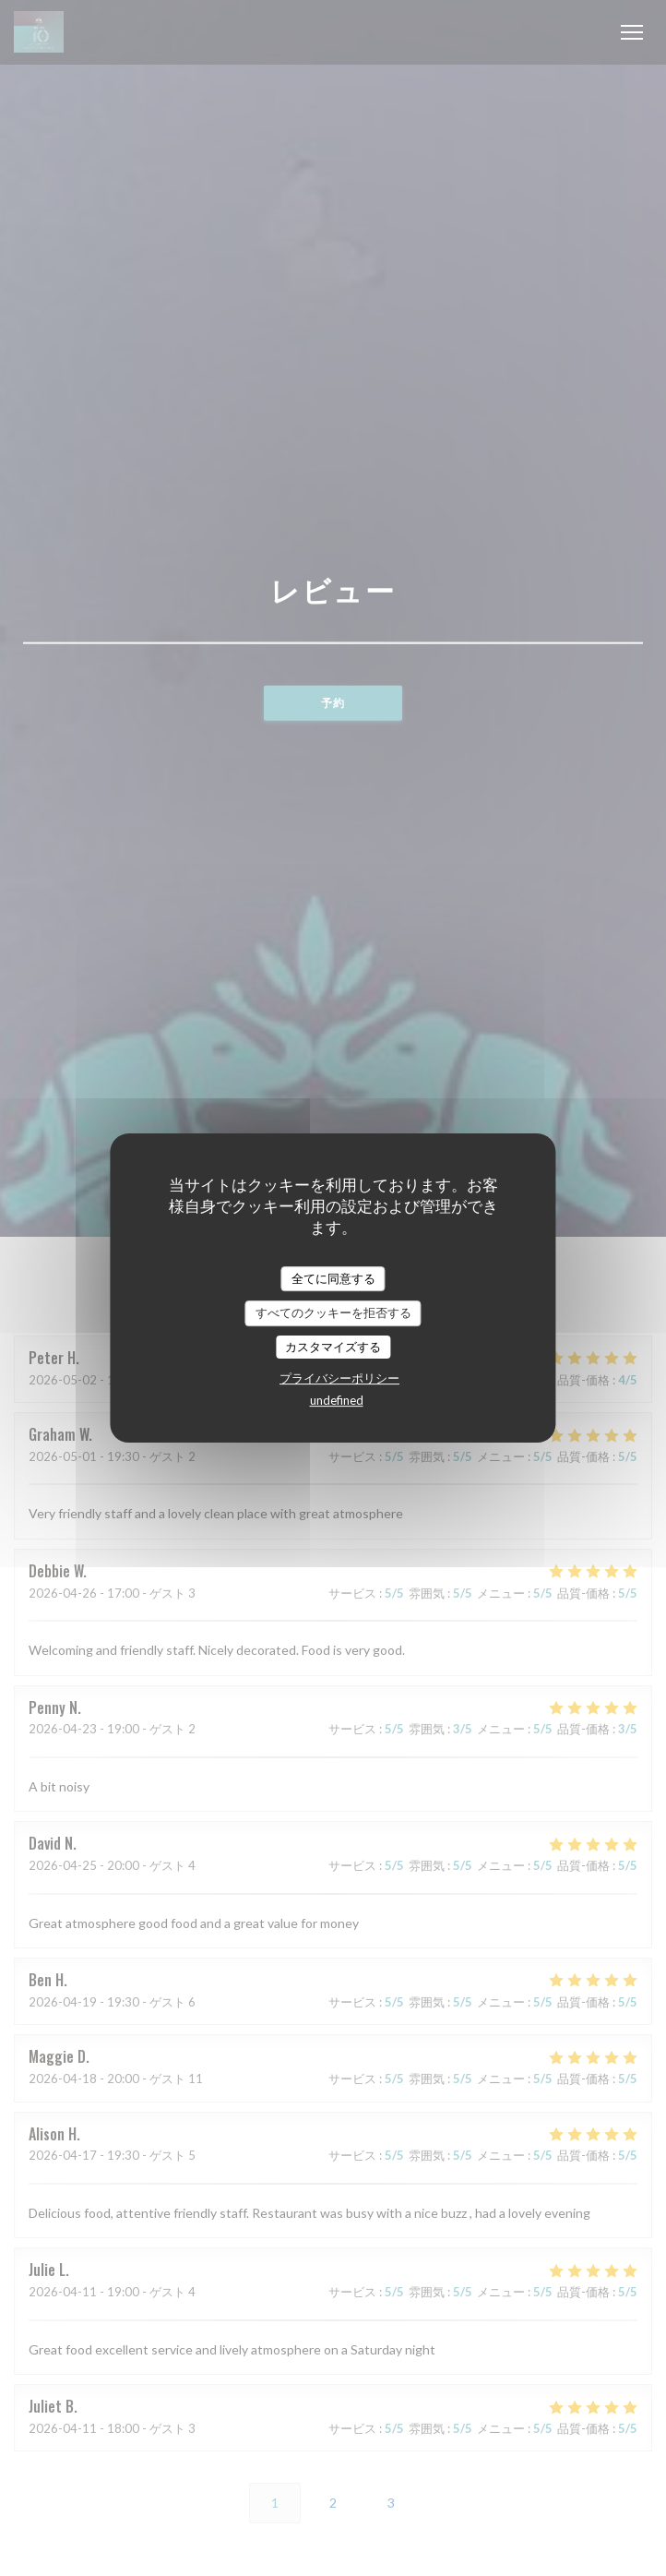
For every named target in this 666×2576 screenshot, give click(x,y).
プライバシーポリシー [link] (339, 1378)
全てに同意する (333, 1278)
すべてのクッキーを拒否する (333, 1312)
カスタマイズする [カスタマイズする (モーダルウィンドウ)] (333, 1346)
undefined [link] (336, 1400)
